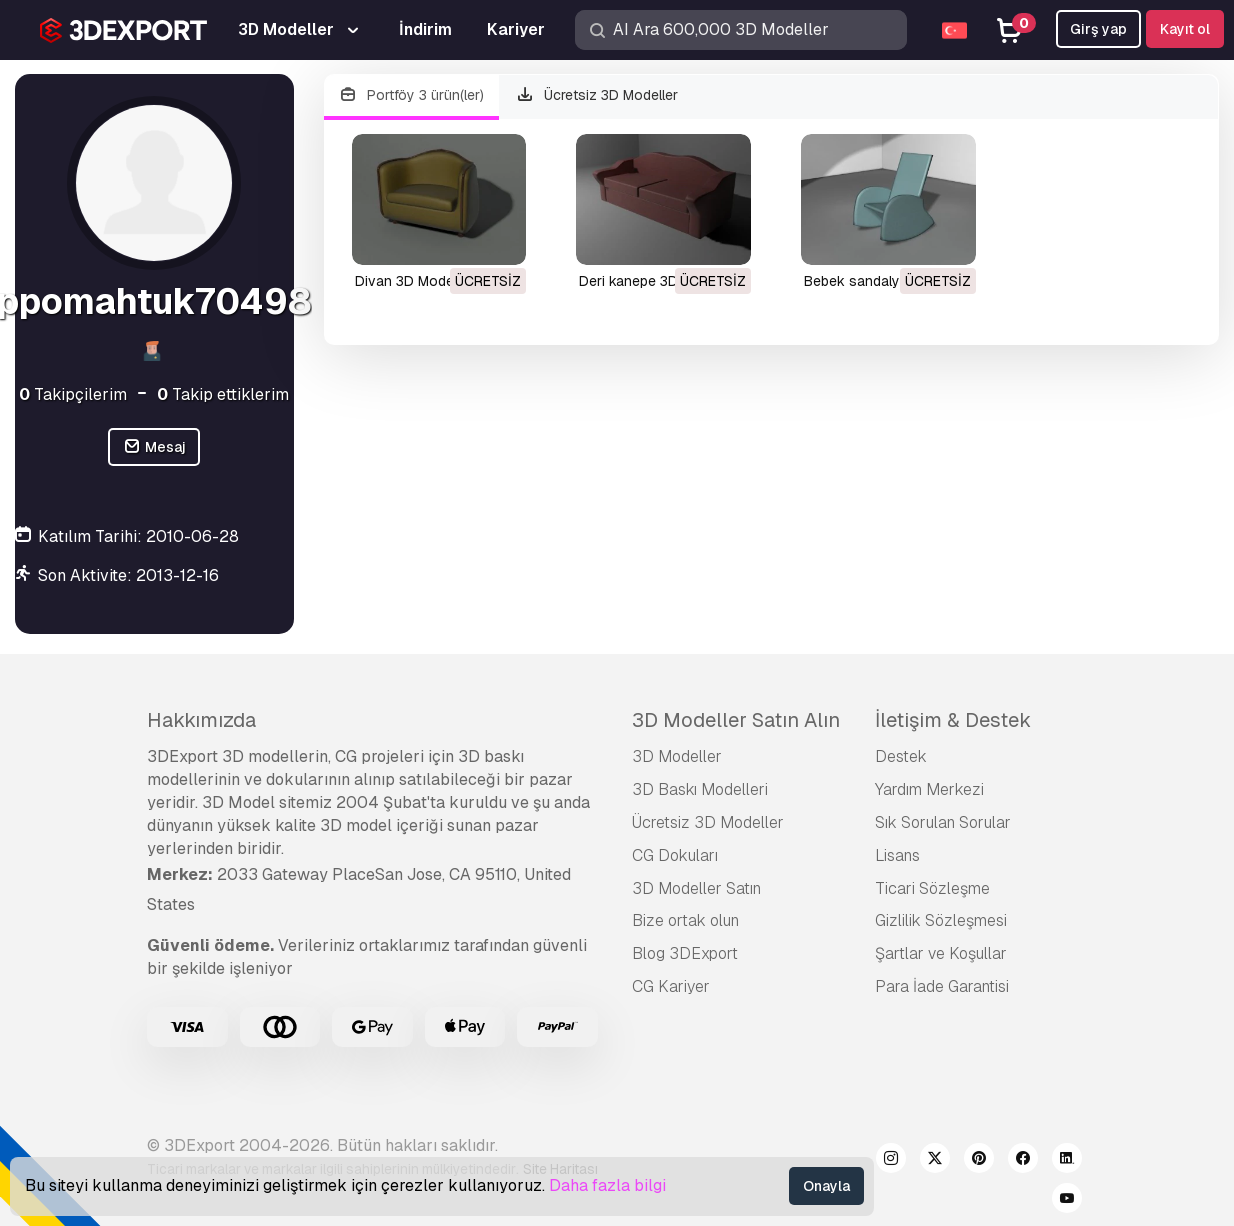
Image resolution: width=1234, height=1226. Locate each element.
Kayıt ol (1185, 29)
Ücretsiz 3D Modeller (596, 95)
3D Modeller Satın (696, 888)
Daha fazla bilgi (607, 1185)
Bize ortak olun (685, 920)
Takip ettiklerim (223, 394)
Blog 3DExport (685, 953)
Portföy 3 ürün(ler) (412, 95)
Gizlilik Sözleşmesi (941, 920)
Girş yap (1098, 29)
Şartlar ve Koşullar (941, 953)
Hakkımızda (201, 720)
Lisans (897, 855)
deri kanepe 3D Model (650, 281)
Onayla (826, 1186)
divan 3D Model (406, 281)
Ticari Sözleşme (932, 888)
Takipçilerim (73, 394)
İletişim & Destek (953, 720)
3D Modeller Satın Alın (736, 720)
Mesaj (154, 447)
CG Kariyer (671, 986)
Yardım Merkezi (929, 789)
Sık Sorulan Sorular (943, 822)
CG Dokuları (675, 855)
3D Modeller (677, 756)
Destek (901, 756)
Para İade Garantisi (942, 986)
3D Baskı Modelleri (700, 789)
